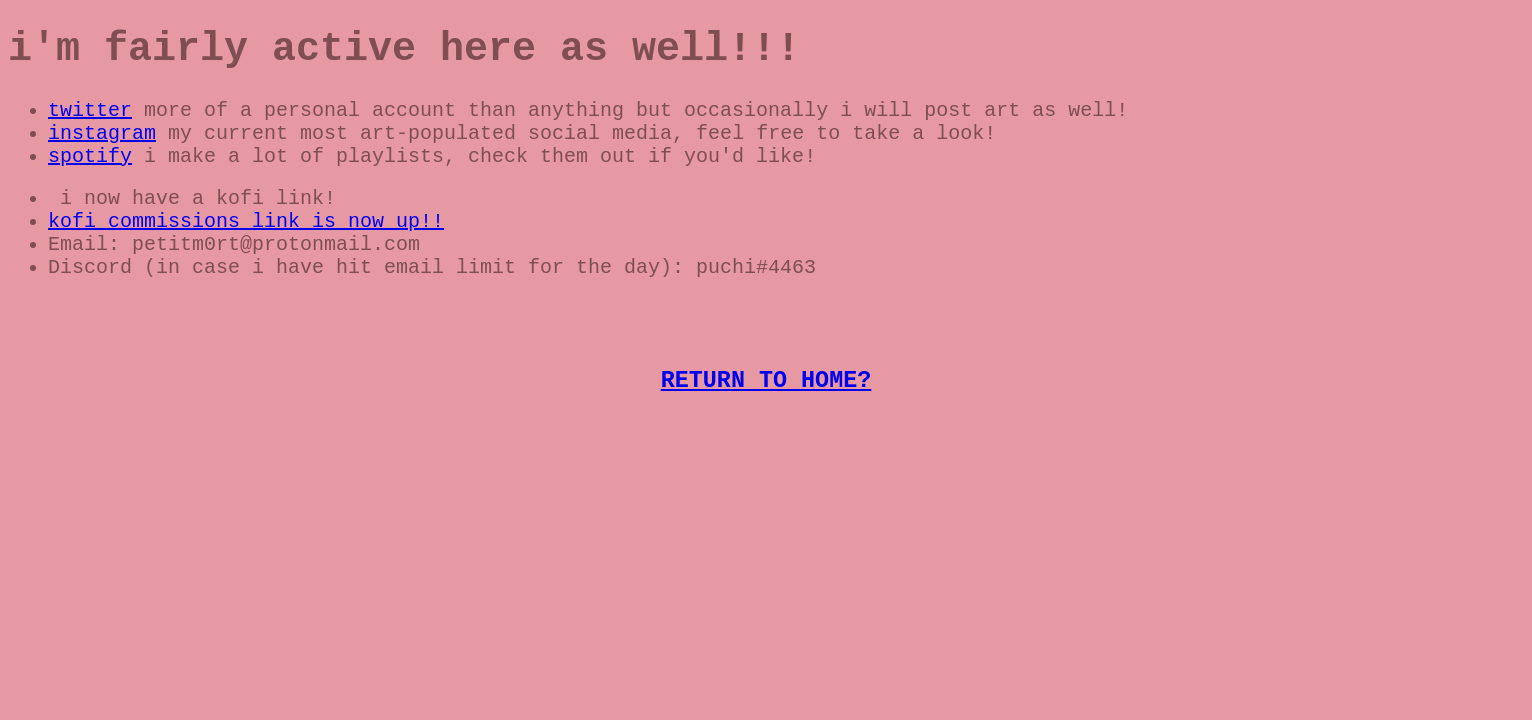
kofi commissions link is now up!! (246, 245)
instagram (102, 149)
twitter (90, 122)
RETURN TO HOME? (766, 426)
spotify (90, 176)
